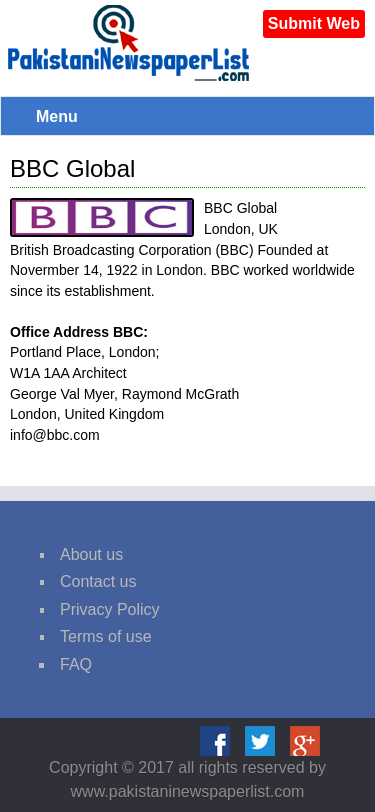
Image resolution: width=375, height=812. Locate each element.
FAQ (76, 664)
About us (91, 554)
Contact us (98, 581)
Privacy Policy (110, 609)
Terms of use (106, 636)
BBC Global (72, 168)
